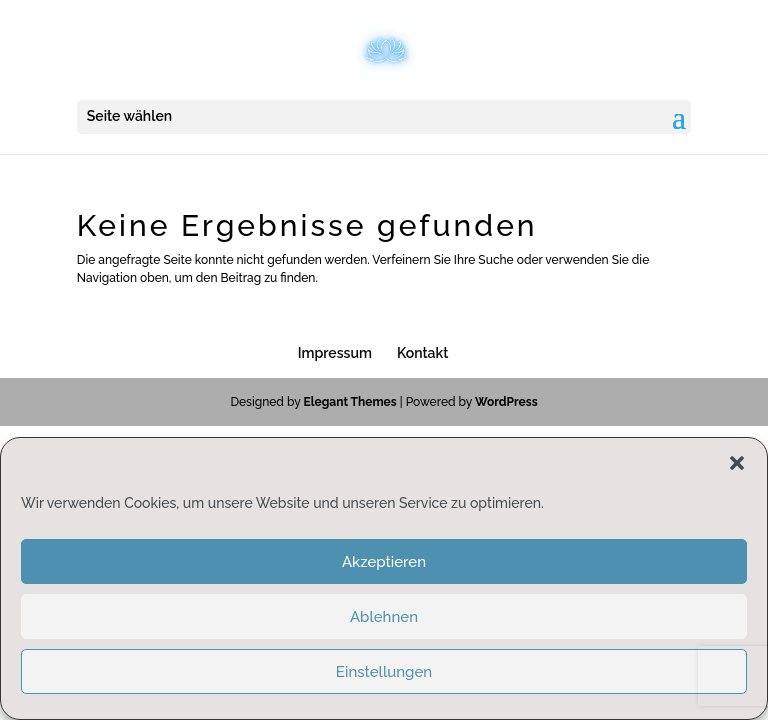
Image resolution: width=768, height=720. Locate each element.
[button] (737, 463)
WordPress (506, 402)
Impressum (335, 353)
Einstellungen (384, 672)
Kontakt (422, 353)
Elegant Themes (349, 402)
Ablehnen (384, 617)
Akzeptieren (384, 562)
